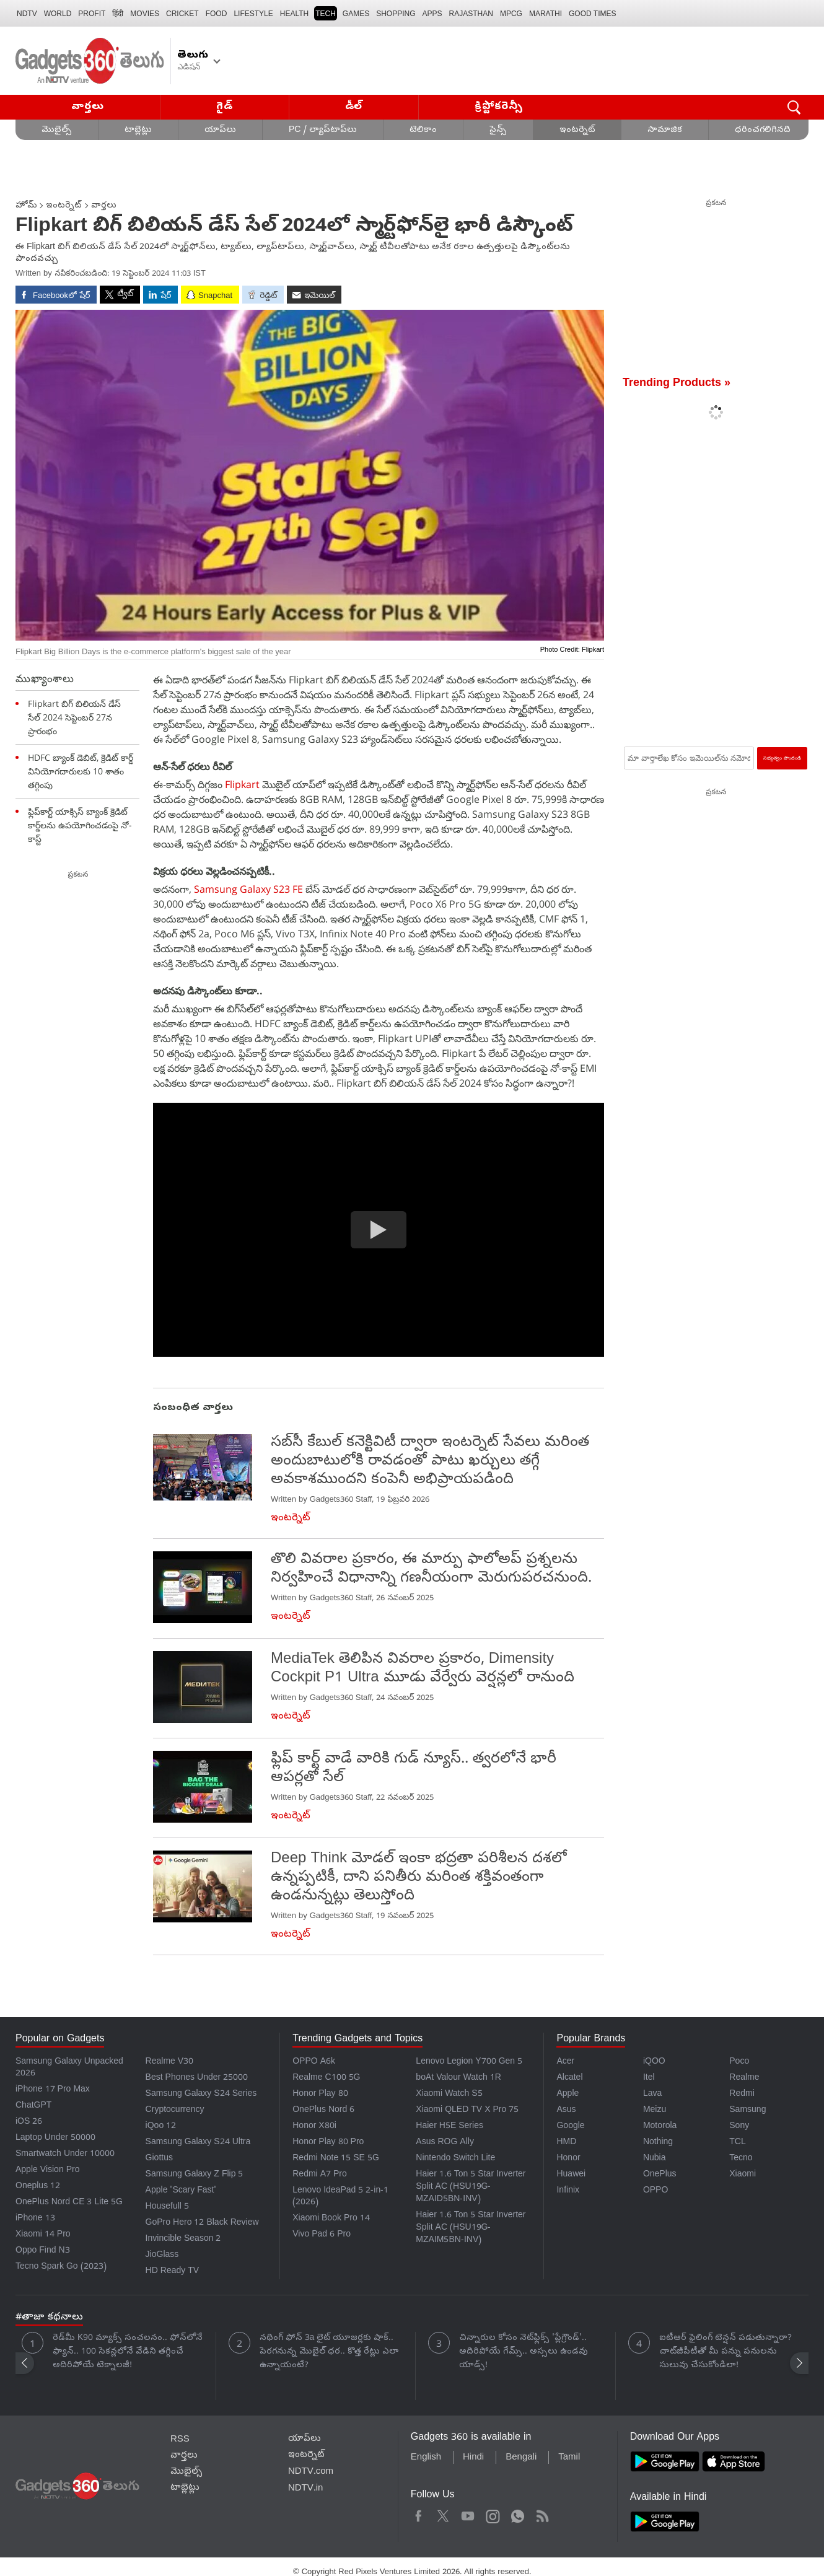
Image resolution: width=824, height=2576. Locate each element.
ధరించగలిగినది (763, 130)
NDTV (27, 13)
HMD (566, 2143)
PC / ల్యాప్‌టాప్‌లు (323, 130)
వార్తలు (87, 107)
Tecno (740, 2159)
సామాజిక (664, 130)
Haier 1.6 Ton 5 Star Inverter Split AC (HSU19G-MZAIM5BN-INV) (470, 2228)
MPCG (511, 13)
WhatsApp (517, 2514)
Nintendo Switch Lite (455, 2159)
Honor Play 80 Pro (328, 2143)
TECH (325, 13)
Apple (567, 2094)
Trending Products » (676, 384)
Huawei (570, 2175)
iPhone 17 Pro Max (52, 2090)
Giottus (159, 2159)
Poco (739, 2062)
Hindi (473, 2457)
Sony (739, 2126)
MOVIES (144, 13)
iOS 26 (28, 2122)
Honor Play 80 (320, 2094)
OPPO (655, 2191)
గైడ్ (224, 107)
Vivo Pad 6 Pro (321, 2235)
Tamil (569, 2457)
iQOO (654, 2062)
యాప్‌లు (220, 130)
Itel (649, 2078)
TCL (737, 2143)
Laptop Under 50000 (55, 2138)
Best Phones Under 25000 (197, 2078)
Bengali (521, 2457)
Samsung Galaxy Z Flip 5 (194, 2175)
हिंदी (117, 13)
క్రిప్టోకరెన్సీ (499, 107)
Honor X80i (314, 2126)
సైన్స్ (498, 130)
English (426, 2457)
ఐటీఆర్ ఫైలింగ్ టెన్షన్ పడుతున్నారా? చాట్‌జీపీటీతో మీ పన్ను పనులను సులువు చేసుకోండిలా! (725, 2352)
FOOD (216, 13)
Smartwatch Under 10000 (65, 2154)
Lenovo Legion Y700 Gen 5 (469, 2062)
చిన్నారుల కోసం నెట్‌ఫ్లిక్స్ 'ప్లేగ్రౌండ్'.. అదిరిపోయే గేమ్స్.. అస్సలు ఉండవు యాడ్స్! (523, 2352)
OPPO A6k (313, 2062)
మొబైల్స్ (57, 130)
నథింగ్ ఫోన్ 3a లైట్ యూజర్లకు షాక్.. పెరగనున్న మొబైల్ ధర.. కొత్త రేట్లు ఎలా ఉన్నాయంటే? (329, 2352)
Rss (541, 2514)
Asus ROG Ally (445, 2143)
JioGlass (162, 2255)
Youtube (468, 2514)
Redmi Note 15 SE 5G (335, 2159)
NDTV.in (305, 2488)
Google (570, 2126)
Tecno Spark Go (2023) (61, 2267)
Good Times (592, 13)
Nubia (654, 2159)
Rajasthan (471, 13)
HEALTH (294, 13)
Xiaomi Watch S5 (449, 2094)
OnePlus (660, 2175)
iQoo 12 (161, 2126)
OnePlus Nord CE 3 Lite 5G (69, 2203)
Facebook (418, 2514)
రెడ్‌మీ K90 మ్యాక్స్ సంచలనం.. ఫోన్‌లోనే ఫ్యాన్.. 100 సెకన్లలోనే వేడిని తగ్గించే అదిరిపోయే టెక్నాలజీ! (128, 2352)
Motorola (660, 2126)
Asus (566, 2110)
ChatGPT (33, 2106)
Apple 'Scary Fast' (181, 2191)
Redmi (741, 2094)
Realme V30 (170, 2062)
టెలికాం (423, 130)
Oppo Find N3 (42, 2251)
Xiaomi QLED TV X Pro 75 (467, 2110)
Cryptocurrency (175, 2110)
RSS (180, 2440)
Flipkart (242, 784)
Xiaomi (742, 2175)
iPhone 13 (35, 2219)
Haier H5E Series (449, 2126)
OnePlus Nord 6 (323, 2110)
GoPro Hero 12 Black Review (202, 2223)
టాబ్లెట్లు (138, 130)
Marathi (545, 13)
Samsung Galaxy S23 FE (249, 889)
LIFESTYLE (253, 13)
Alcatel (569, 2078)
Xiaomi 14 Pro (43, 2235)
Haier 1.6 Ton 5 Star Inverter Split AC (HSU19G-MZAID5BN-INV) (470, 2187)
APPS (432, 13)
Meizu (654, 2110)
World (58, 13)
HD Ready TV (172, 2271)
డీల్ (353, 107)
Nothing (658, 2143)
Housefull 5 (167, 2207)
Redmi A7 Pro (319, 2175)
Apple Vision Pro (47, 2170)
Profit (91, 13)
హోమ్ (26, 206)
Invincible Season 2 (183, 2239)
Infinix (567, 2191)
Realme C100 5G (326, 2078)
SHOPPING (395, 13)
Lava (652, 2094)
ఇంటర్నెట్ (577, 130)
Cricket (182, 13)
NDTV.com (310, 2472)
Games (356, 13)
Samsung (747, 2110)
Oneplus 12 (37, 2187)
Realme (744, 2078)
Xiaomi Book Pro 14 (331, 2219)
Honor (568, 2159)
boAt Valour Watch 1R (458, 2078)
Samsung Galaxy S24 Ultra (198, 2143)
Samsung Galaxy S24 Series (201, 2094)
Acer (565, 2062)
